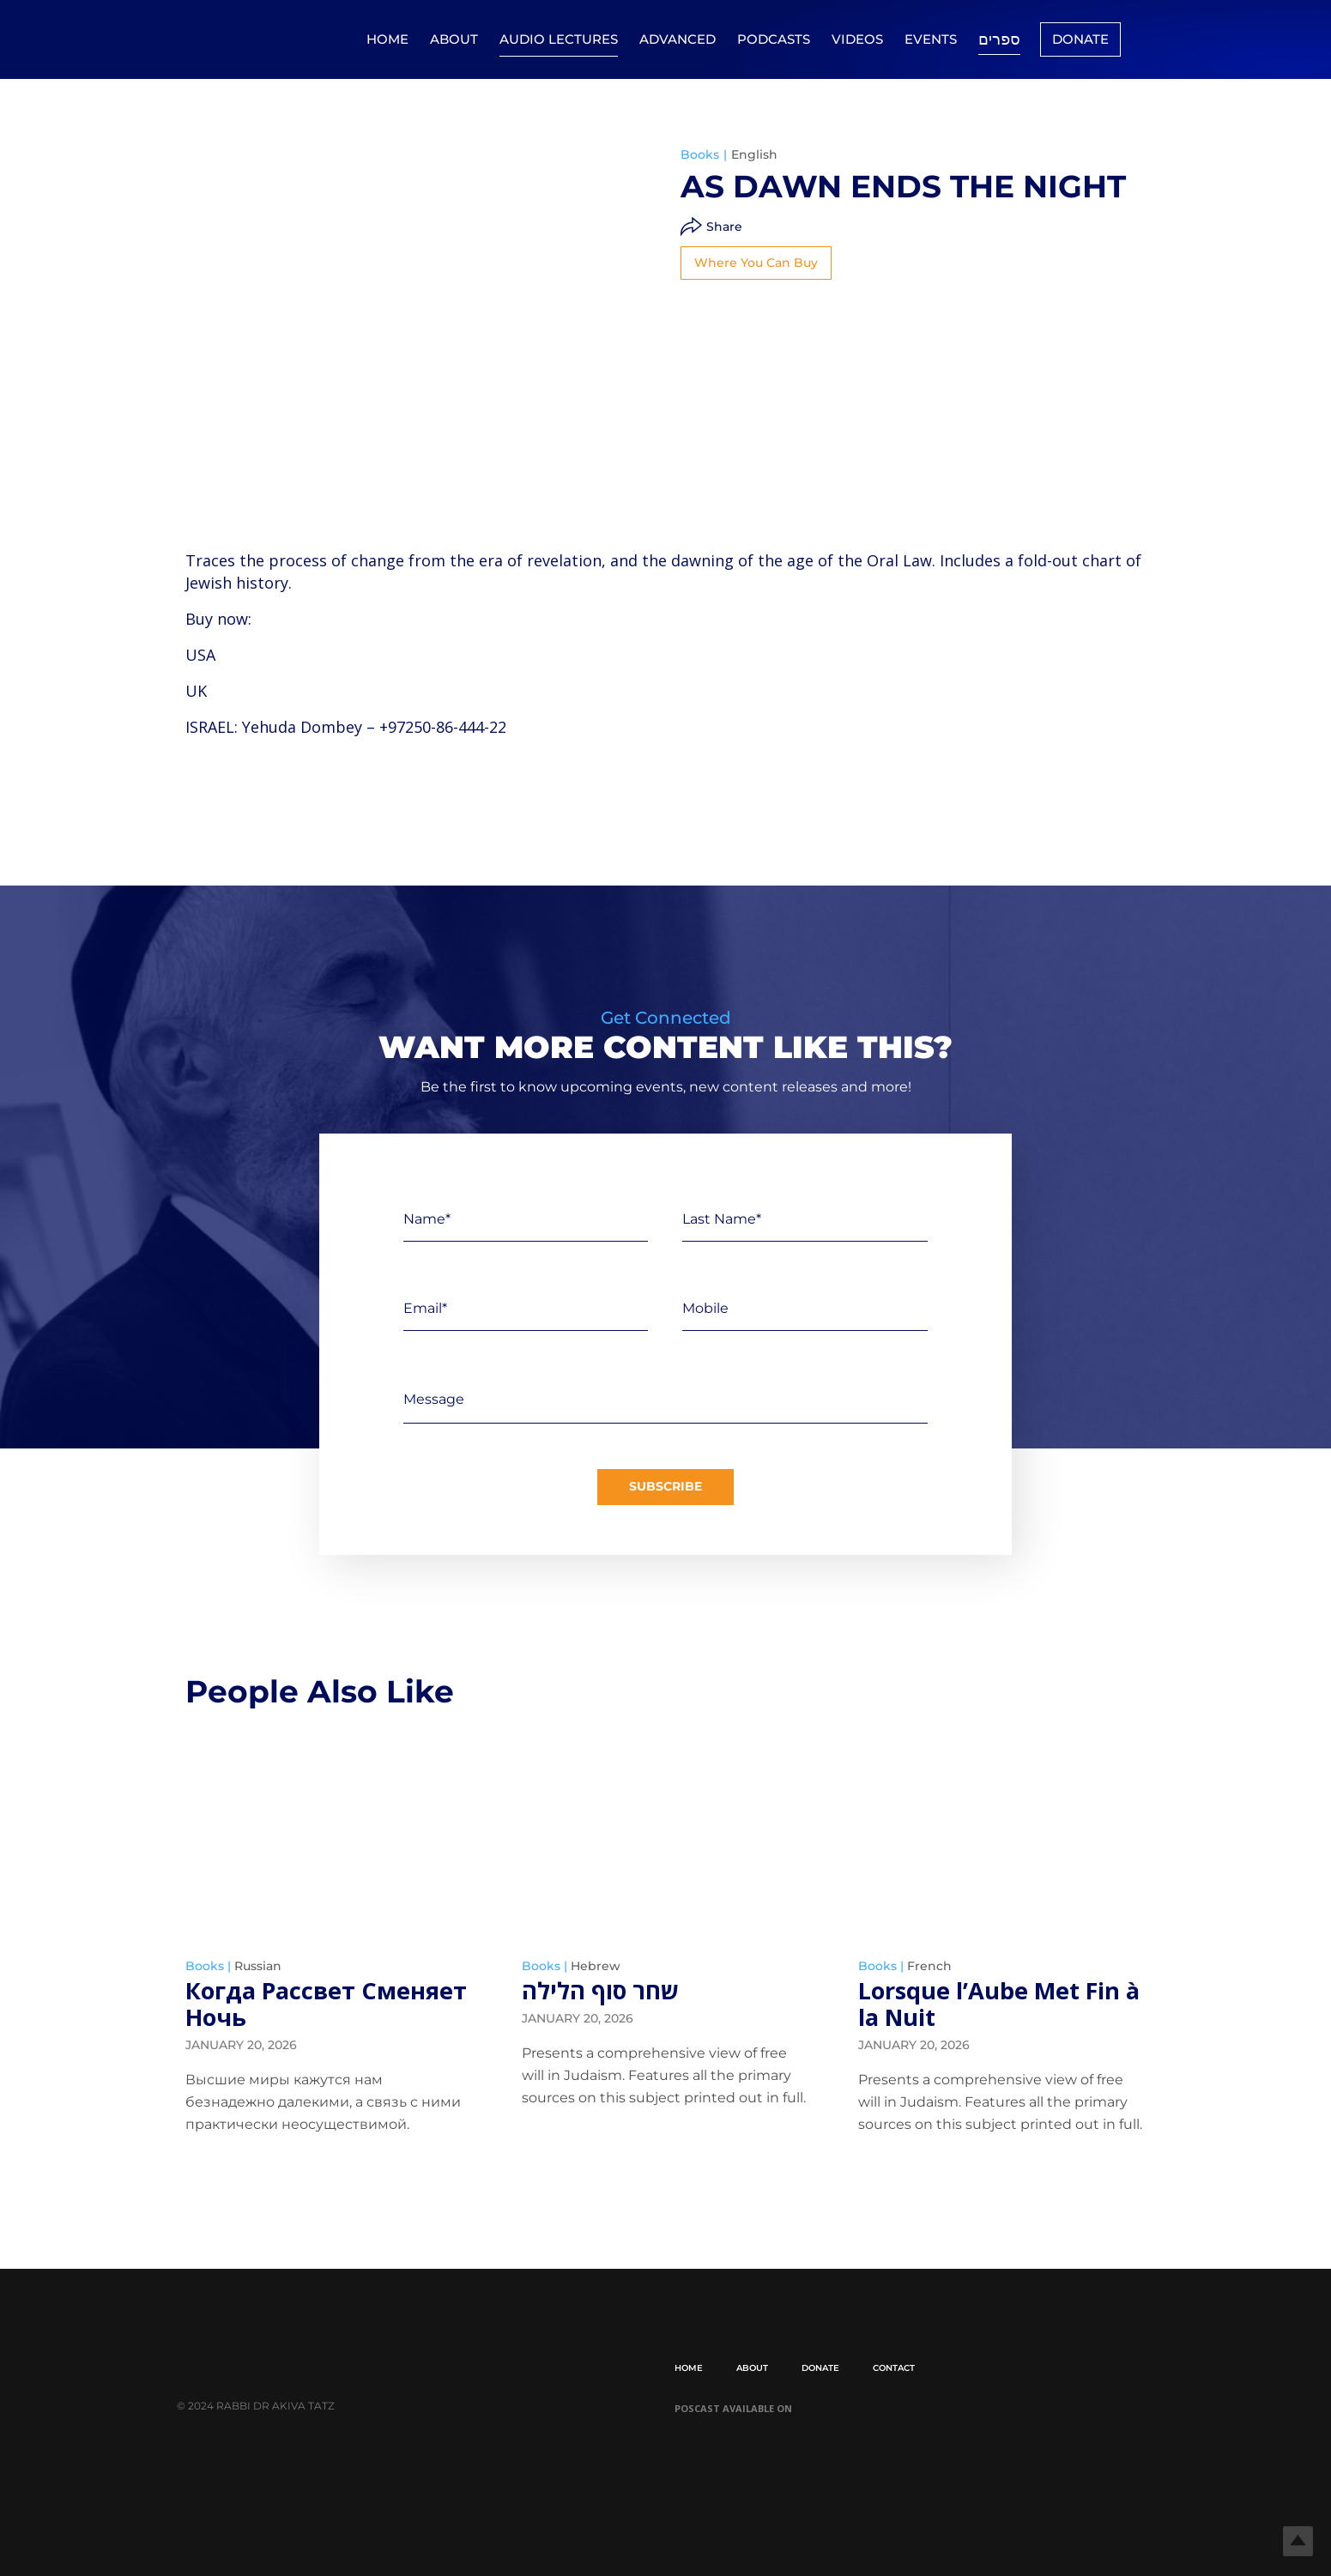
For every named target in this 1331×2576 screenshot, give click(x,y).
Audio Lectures (558, 39)
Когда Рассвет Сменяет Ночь (277, 2004)
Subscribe (665, 1488)
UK (196, 690)
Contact (894, 2367)
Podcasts (773, 39)
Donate (1080, 39)
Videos (857, 39)
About (454, 39)
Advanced (677, 39)
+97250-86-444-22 (442, 727)
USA (200, 654)
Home (387, 39)
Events (930, 39)
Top (1290, 2535)
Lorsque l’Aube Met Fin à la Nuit (1000, 2004)
